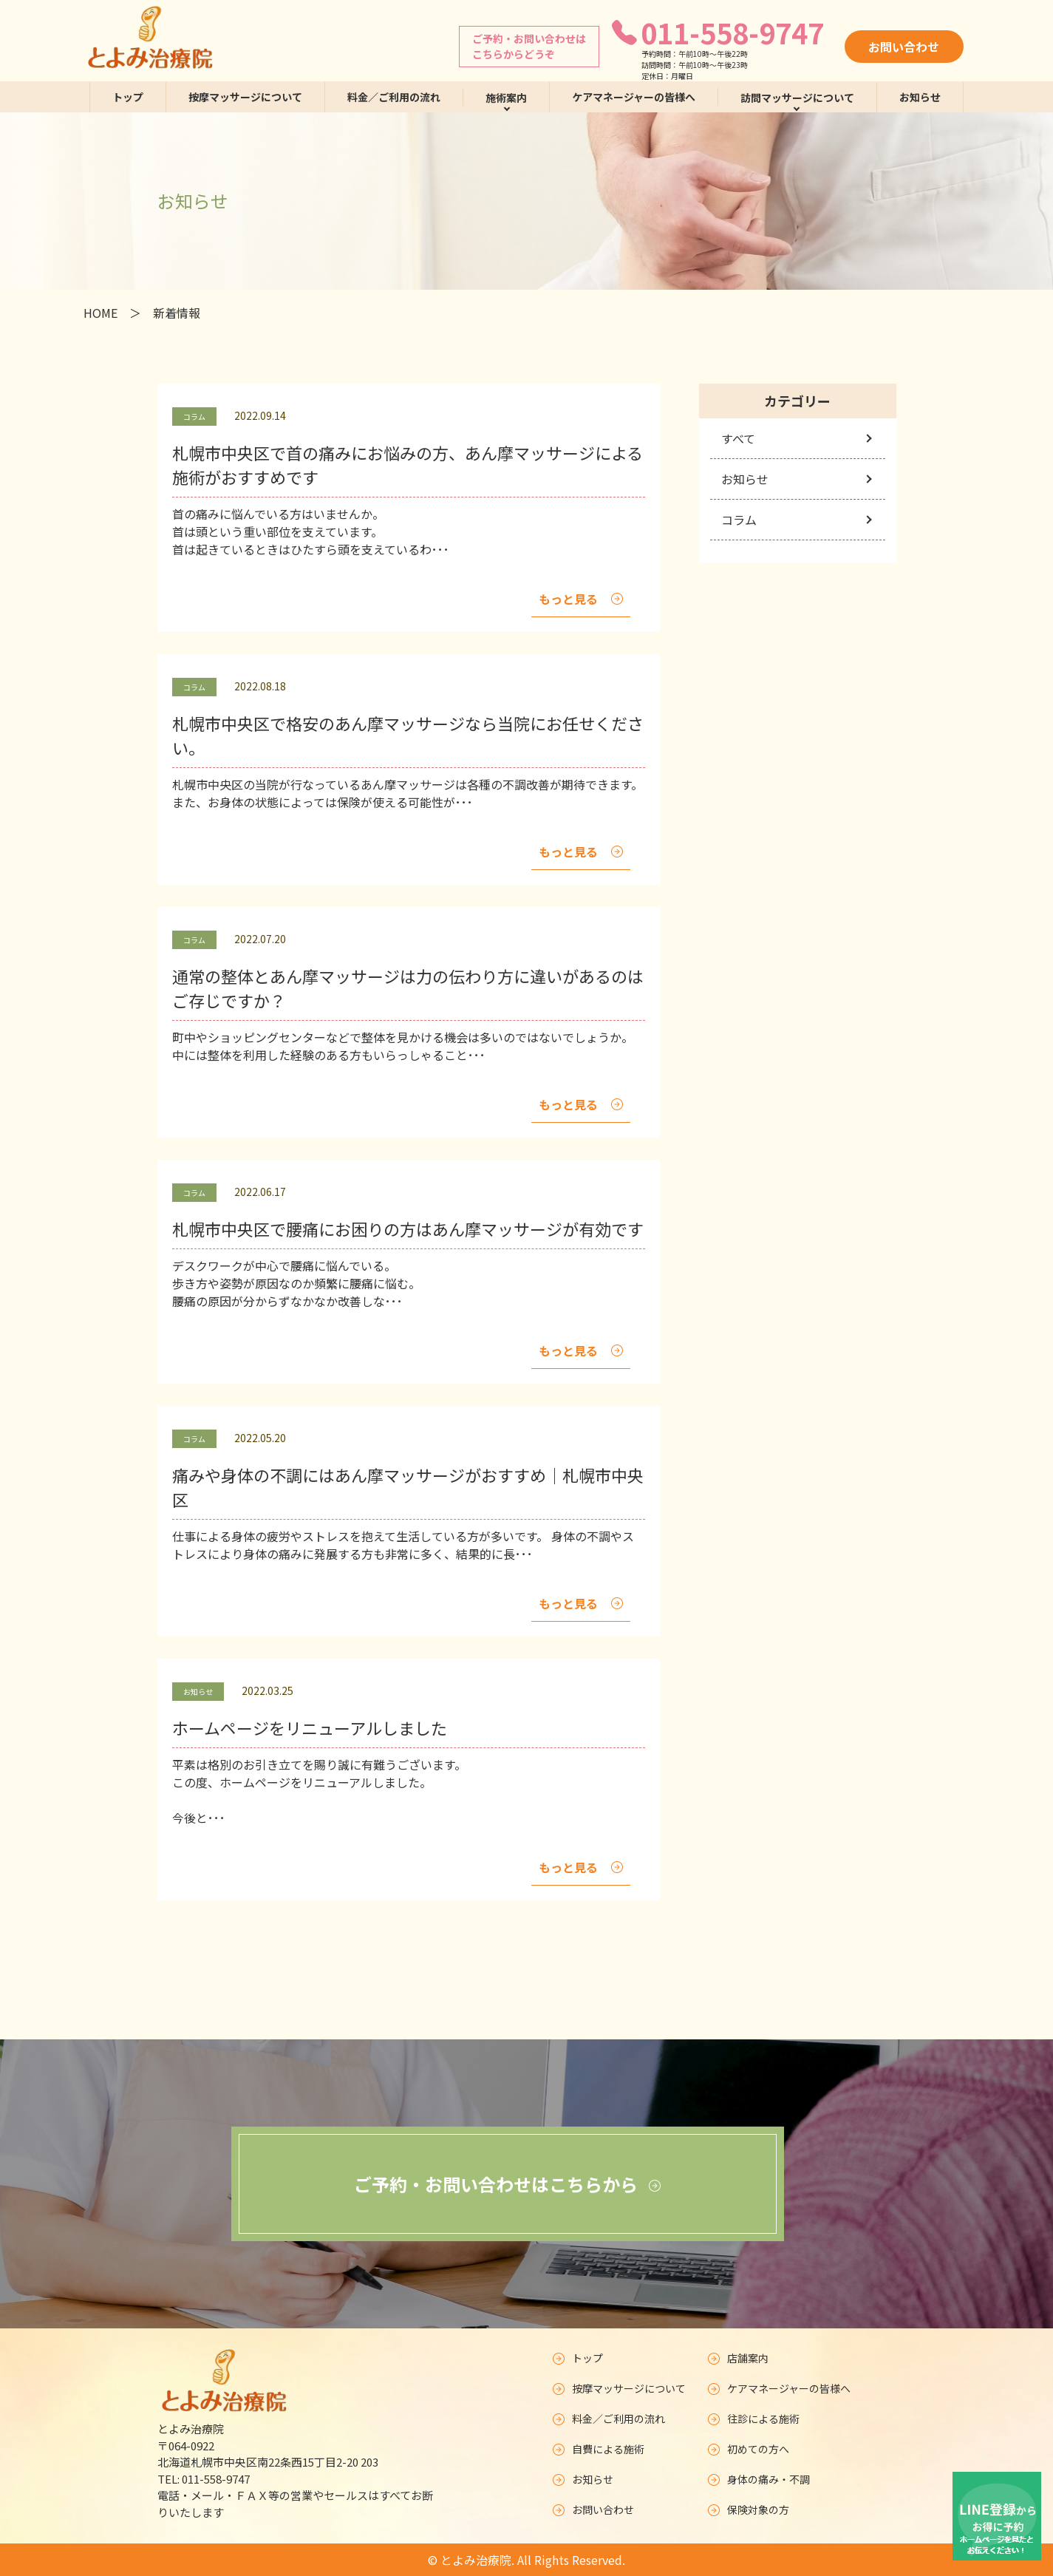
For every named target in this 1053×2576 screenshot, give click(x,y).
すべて (738, 438)
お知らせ (920, 96)
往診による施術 (755, 2418)
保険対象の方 (748, 2509)
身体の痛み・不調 (759, 2479)
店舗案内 (738, 2358)
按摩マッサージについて (245, 96)
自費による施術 (598, 2448)
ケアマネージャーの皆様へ (633, 96)
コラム (739, 520)
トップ (127, 96)
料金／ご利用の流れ (393, 96)
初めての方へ (748, 2448)
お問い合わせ (903, 46)
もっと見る (581, 599)
